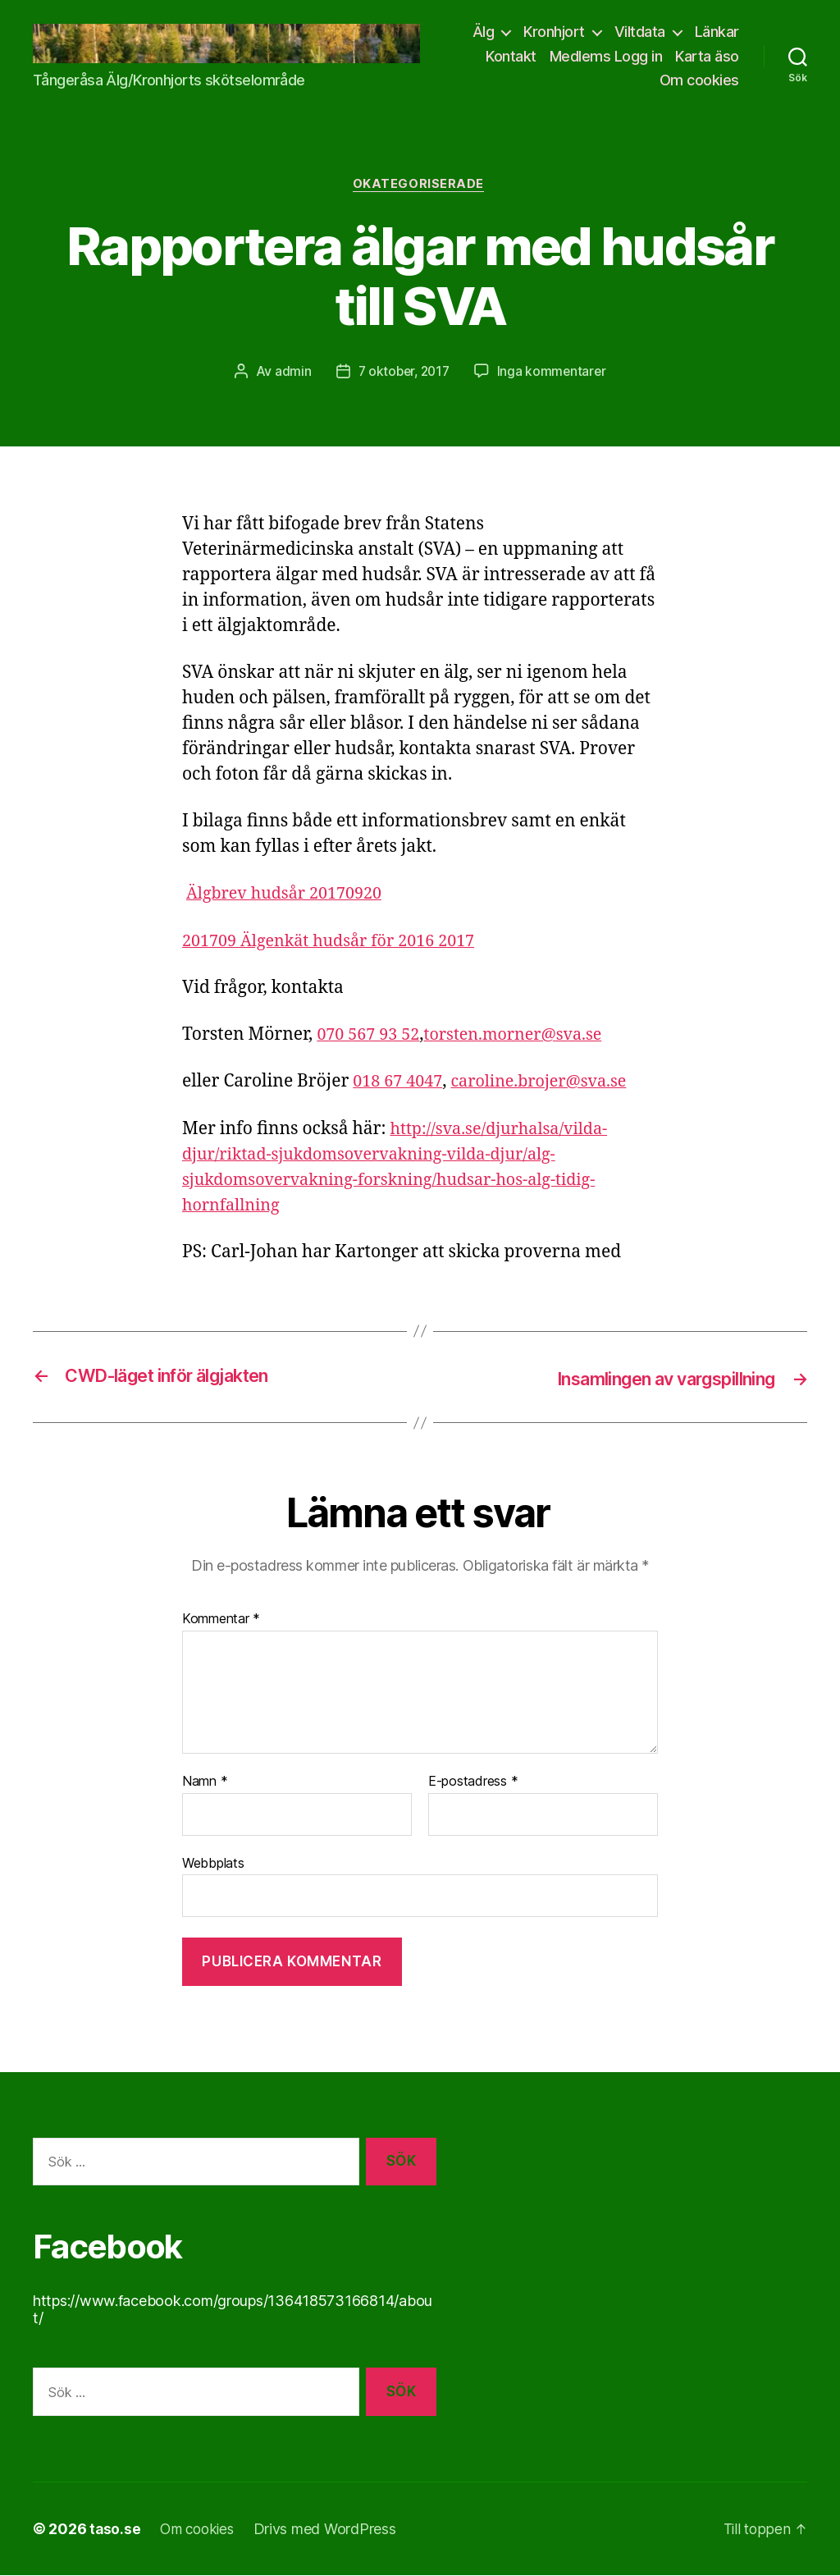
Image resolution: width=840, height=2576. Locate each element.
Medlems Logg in (606, 56)
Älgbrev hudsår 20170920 (290, 896)
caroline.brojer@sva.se (550, 1084)
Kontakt (511, 56)
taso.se (115, 2529)
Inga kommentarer (554, 372)
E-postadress (473, 1782)
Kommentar (221, 1620)
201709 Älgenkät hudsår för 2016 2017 (337, 942)
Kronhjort (554, 31)
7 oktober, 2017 (402, 372)
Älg (483, 31)
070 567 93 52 (371, 1037)
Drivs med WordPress (331, 2529)
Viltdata (639, 31)
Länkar (717, 31)
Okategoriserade (420, 185)
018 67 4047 (400, 1084)
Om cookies (699, 80)
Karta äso (707, 56)
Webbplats (213, 1863)
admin (289, 372)
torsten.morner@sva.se (525, 1037)
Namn (204, 1782)
